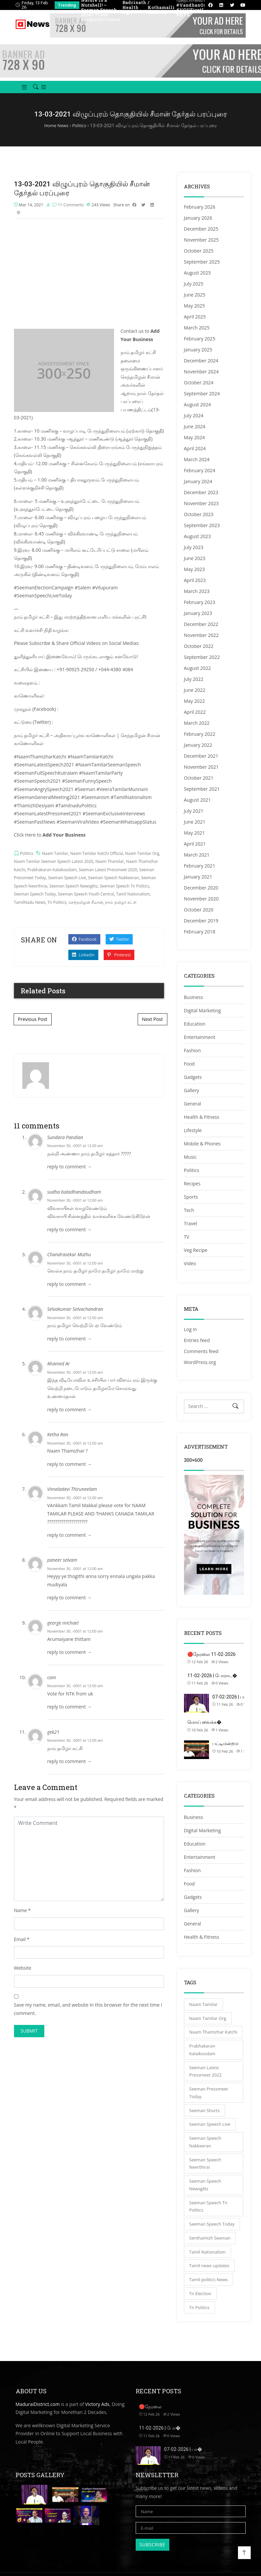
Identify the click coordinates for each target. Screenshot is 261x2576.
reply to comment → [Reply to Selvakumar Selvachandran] (69, 1348)
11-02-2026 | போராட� (212, 1682)
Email (20, 1948)
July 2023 (194, 555)
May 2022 (194, 708)
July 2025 (194, 291)
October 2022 (199, 654)
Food (189, 1071)
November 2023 (201, 511)
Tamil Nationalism (133, 903)
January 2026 (198, 225)
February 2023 (199, 610)
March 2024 (197, 467)
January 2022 (198, 752)
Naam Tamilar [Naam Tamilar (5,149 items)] (203, 2012)
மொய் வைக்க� (204, 1729)
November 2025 (201, 247)
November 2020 (201, 906)
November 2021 (201, 774)
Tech (189, 1218)
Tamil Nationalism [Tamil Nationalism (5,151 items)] (207, 2259)
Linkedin (83, 964)
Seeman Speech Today (35, 903)
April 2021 (195, 851)
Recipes (192, 1191)
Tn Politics (57, 911)
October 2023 (199, 522)
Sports (191, 1204)
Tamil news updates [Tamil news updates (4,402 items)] (209, 2273)
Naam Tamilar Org (142, 863)
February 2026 (199, 214)
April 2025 (195, 324)
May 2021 (194, 840)
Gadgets (193, 1085)
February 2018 (199, 939)
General (192, 1111)
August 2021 (197, 807)
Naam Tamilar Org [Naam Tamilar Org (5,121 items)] (207, 2026)
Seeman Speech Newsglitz (73, 895)
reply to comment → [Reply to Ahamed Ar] (69, 1419)
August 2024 (197, 412)
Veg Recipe (196, 1258)
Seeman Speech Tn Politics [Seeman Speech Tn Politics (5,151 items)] (208, 2214)
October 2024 (199, 390)
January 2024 (198, 489)
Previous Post (32, 1028)
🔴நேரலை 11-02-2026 (211, 1661)
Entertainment (199, 1045)
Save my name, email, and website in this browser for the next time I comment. (88, 2018)
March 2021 (197, 862)
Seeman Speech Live (67, 887)
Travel (190, 1231)
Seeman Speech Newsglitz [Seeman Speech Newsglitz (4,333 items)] (205, 2192)
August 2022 (197, 676)
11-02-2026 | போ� (159, 2435)
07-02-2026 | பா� (183, 2456)
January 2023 (198, 621)
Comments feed (201, 1359)
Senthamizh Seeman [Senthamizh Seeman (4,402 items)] (210, 2245)
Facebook (84, 948)
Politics (26, 863)
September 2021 (202, 796)
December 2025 (201, 236)
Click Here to (50, 844)
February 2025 (199, 346)
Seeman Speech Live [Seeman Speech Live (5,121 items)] (209, 2132)
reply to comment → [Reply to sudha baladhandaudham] (69, 1239)
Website (22, 1977)
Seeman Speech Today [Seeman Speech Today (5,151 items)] (212, 2232)
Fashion (192, 1058)
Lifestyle (193, 1138)
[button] (22, 94)
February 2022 (199, 741)
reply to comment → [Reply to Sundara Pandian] (69, 1176)
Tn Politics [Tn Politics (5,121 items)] (199, 2315)
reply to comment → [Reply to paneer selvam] (69, 1607)
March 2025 (197, 335)
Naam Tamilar (55, 863)
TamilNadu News (30, 911)
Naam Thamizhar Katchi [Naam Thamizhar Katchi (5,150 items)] (213, 2040)
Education (195, 1031)
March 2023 (197, 599)
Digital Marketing (202, 1018)
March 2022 (197, 730)
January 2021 (198, 884)
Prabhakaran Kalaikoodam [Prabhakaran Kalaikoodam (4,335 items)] (202, 2057)
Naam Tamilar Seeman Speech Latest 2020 (53, 871)
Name (20, 1919)
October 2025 (199, 258)
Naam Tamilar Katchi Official (96, 863)
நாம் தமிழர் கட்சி (120, 911)
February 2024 (199, 478)
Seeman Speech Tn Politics (124, 895)
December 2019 (201, 928)
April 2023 (195, 588)
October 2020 (199, 917)
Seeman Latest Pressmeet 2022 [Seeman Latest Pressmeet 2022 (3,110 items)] (205, 2078)
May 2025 (194, 313)
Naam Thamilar (109, 871)
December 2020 (201, 895)
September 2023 (202, 533)
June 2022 (194, 697)
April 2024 (195, 456)
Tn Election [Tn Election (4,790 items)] (200, 2301)
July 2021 (194, 818)
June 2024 (194, 434)
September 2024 (202, 401)
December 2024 (201, 368)
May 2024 (194, 445)
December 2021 (201, 763)
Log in (190, 1337)
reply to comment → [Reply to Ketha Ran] (69, 1473)
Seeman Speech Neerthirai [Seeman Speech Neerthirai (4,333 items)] (205, 2171)
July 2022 (194, 687)
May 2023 (194, 577)
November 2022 (201, 643)
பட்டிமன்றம (225, 1751)
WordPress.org (200, 1370)
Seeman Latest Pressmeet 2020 (108, 879)
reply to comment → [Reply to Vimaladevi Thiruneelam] (69, 1544)
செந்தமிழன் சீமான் (85, 911)
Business (193, 1005)
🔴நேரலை (150, 2414)
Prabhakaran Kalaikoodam (52, 879)
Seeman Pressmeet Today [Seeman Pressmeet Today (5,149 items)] (208, 2100)
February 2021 (199, 873)
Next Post (152, 1028)
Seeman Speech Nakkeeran (113, 887)
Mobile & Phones (202, 1151)
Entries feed (197, 1348)
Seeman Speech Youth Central (86, 903)
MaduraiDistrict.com (38, 2411)
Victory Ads (97, 2411)
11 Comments (71, 214)
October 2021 (199, 785)
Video (190, 1271)
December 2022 (201, 632)
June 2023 (194, 566)
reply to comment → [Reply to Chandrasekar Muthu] (69, 1293)
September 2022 (202, 665)
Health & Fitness (201, 1124)
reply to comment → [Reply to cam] (69, 1716)
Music (190, 1164)
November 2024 (201, 379)
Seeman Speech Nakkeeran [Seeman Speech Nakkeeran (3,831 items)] (205, 2149)
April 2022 (195, 719)
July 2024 (194, 423)
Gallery (191, 1098)
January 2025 (198, 357)
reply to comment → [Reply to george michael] (69, 1661)
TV (186, 1244)
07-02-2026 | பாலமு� (236, 1704)
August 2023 (197, 544)
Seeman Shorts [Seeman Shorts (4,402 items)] (204, 2118)
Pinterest (119, 964)
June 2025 (194, 302)
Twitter (119, 948)
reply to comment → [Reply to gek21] (69, 1770)
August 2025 (197, 280)
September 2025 (202, 269)
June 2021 (194, 829)
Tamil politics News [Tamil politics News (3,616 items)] (208, 2287)
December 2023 (201, 500)
